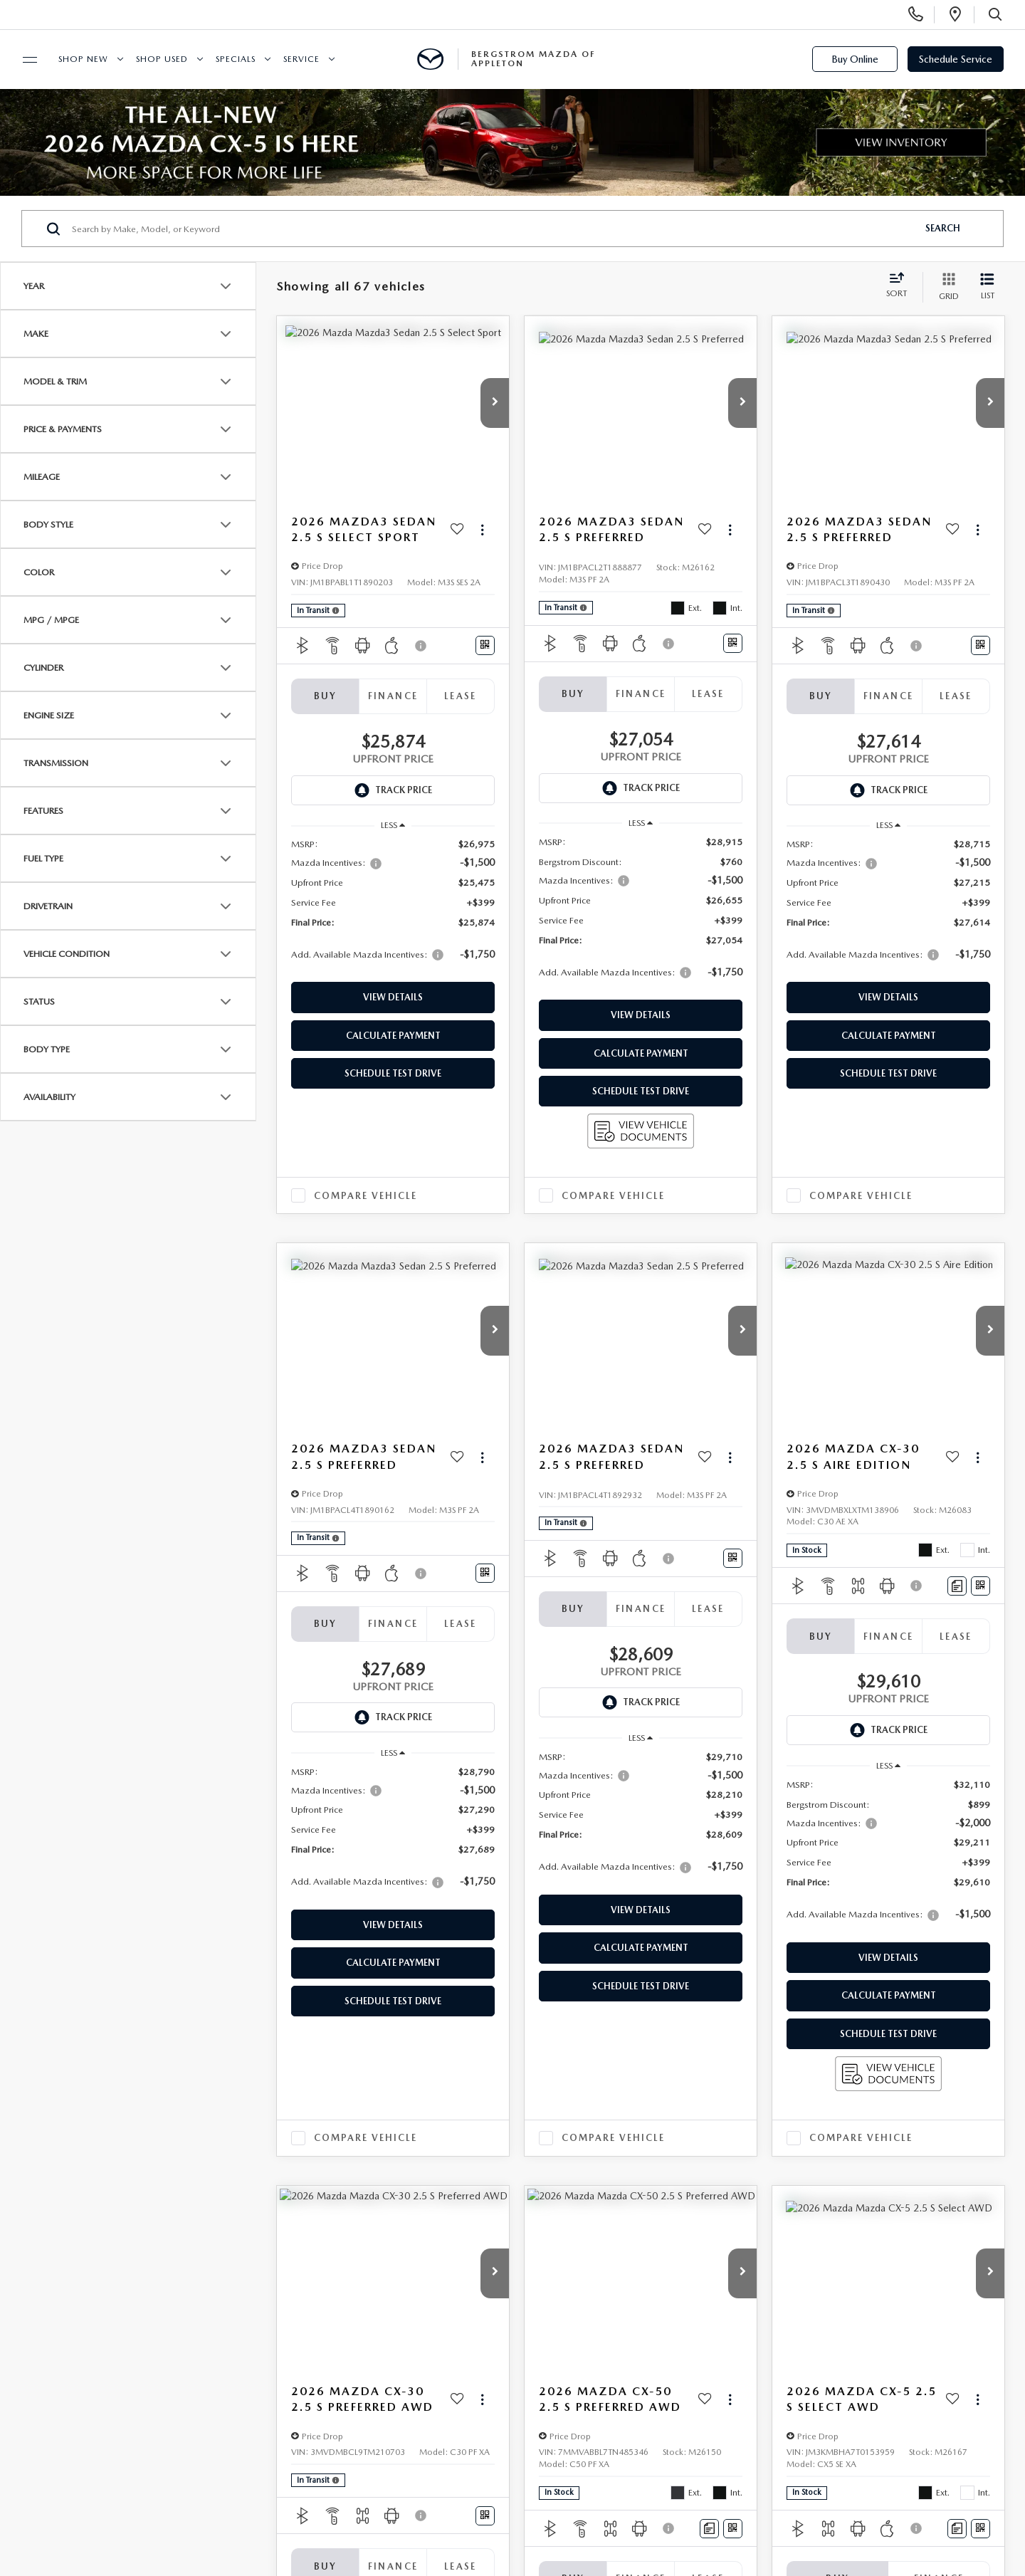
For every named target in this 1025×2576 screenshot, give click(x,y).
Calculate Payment (393, 1035)
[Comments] (957, 1586)
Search (942, 228)
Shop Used (162, 59)
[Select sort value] (900, 286)
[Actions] (482, 529)
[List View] (987, 287)
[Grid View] (945, 287)
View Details (393, 997)
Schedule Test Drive (393, 1073)
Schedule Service (955, 59)
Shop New (83, 59)
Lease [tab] (460, 696)
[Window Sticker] (485, 645)
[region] (393, 906)
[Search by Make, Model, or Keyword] (492, 228)
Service (301, 59)
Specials (236, 59)
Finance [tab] (393, 696)
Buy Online (854, 59)
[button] (494, 403)
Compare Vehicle (365, 1195)
